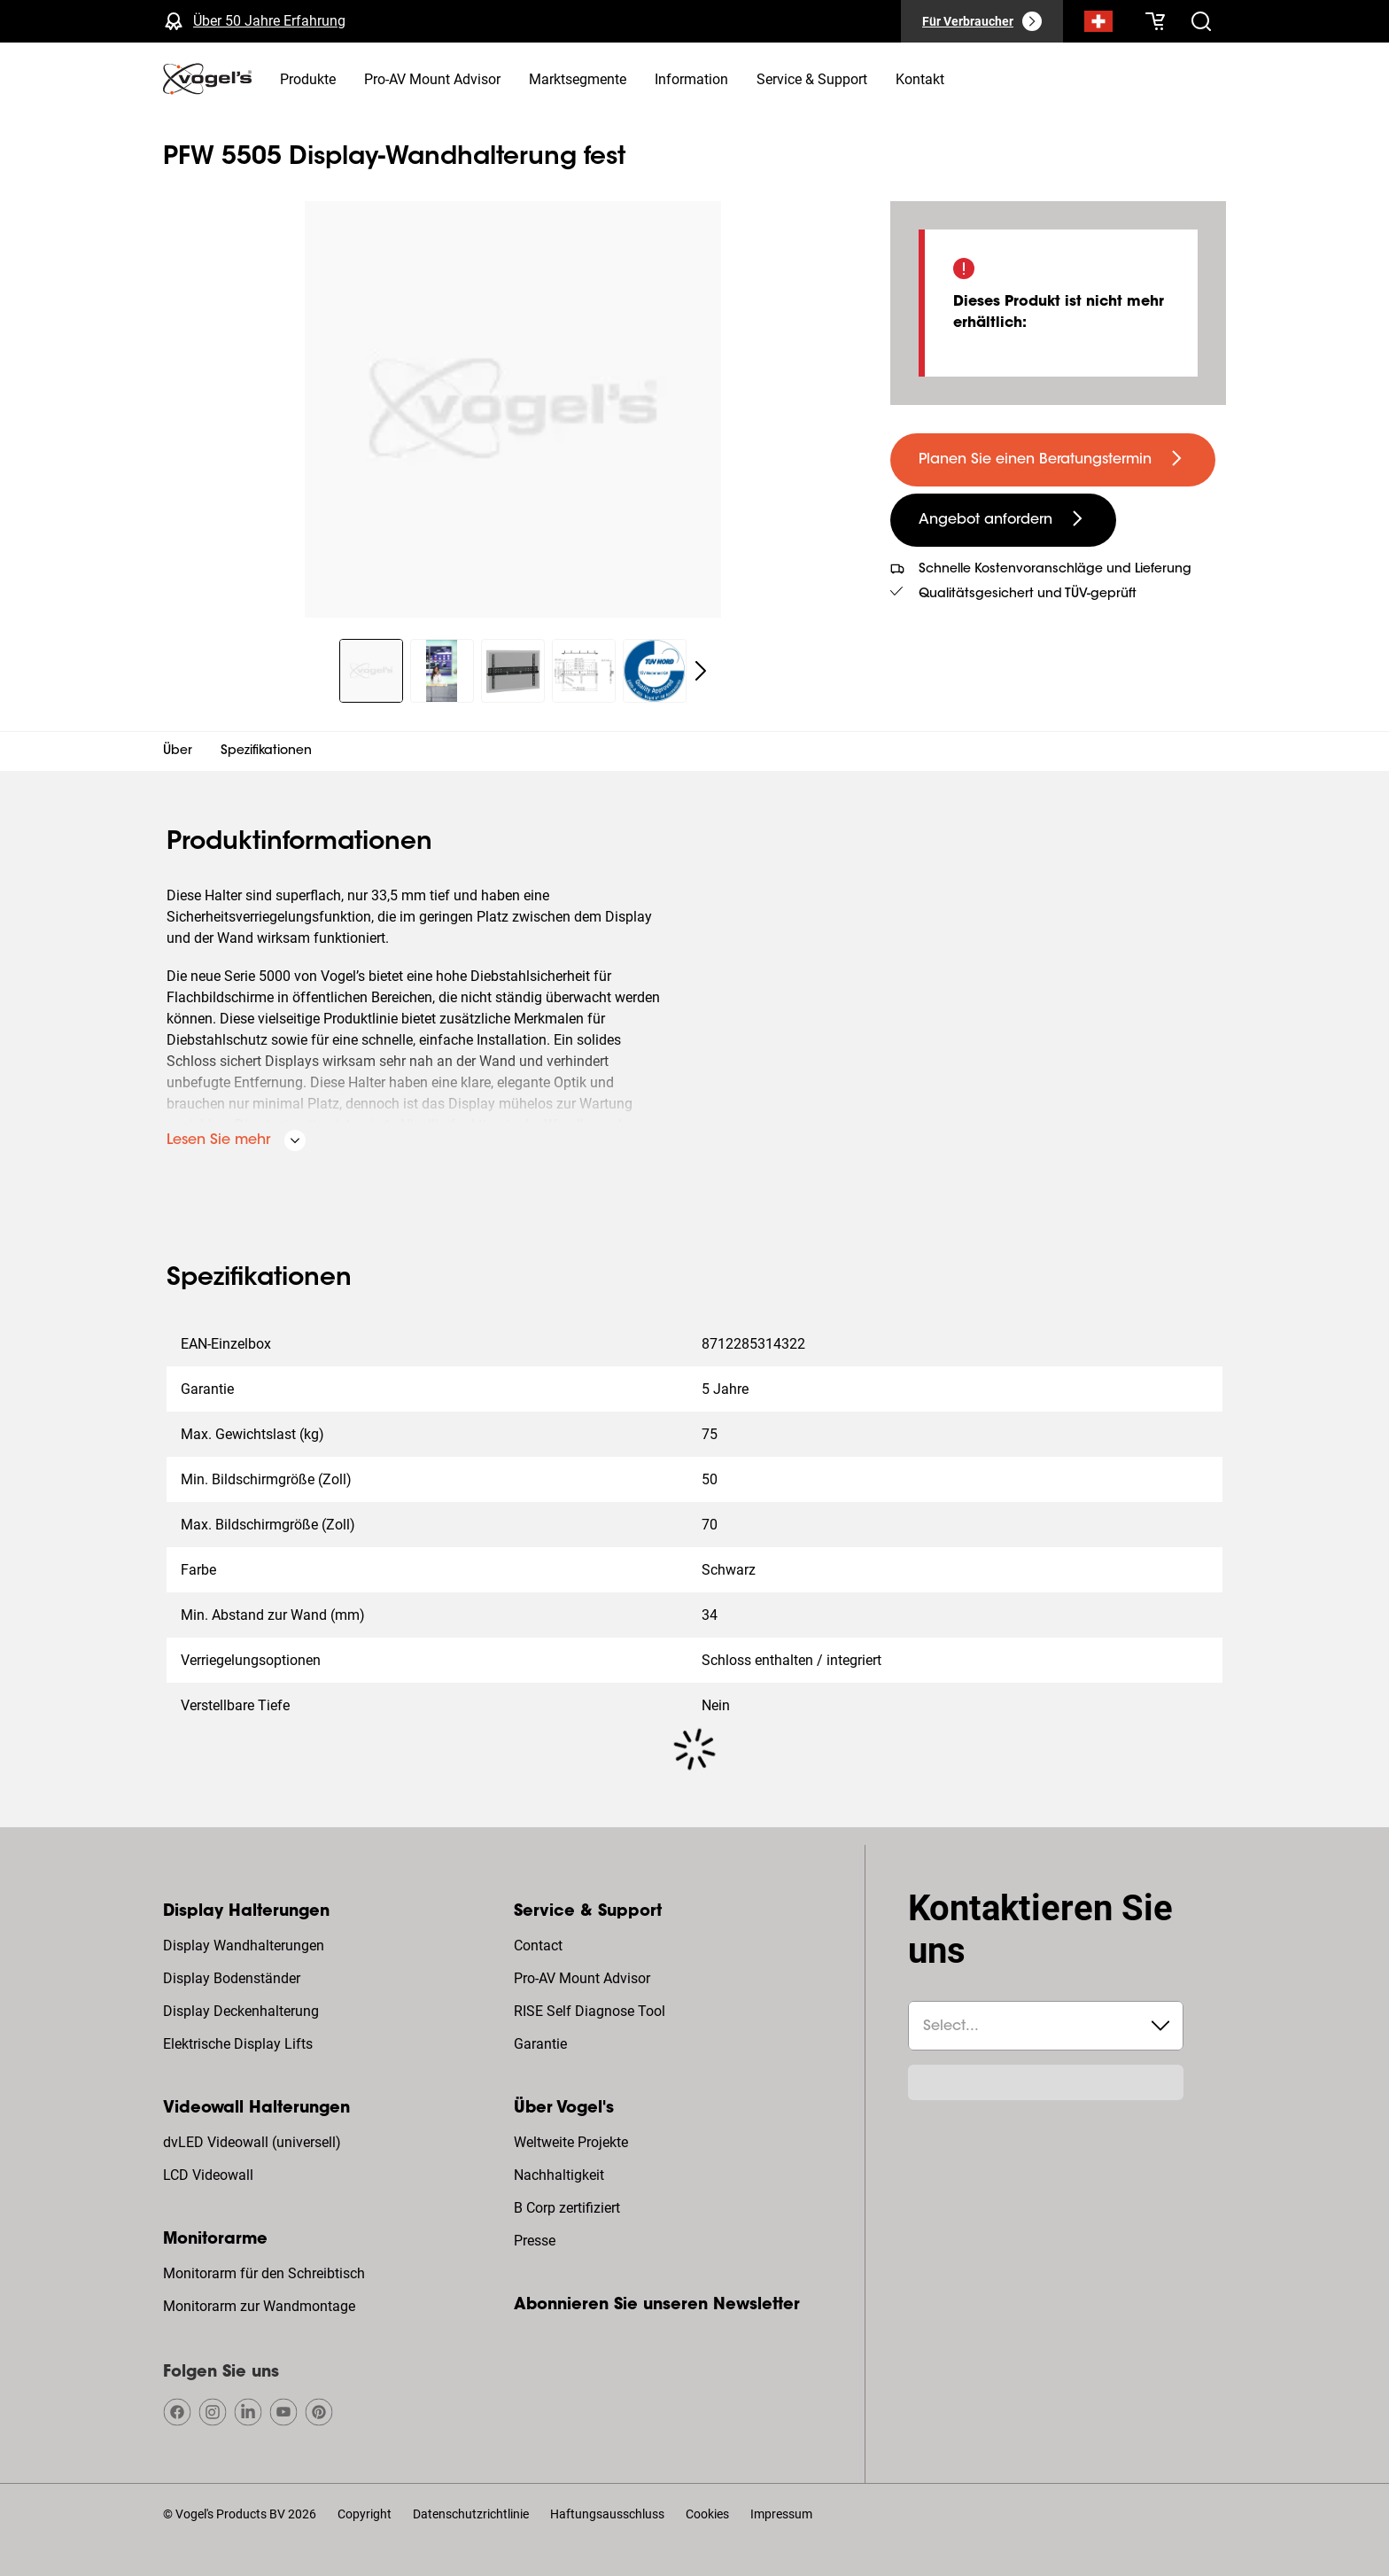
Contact (538, 1945)
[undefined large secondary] (1003, 520)
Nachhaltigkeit (559, 2175)
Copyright (365, 2514)
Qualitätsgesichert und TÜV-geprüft (1028, 594)
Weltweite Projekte (571, 2142)
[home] (207, 79)
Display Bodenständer (231, 1978)
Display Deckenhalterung (241, 2011)
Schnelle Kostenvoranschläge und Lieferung (1055, 570)
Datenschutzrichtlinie (471, 2514)
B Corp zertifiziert (567, 2207)
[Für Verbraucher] (982, 21)
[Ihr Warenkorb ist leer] (1155, 21)
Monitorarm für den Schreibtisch (264, 2273)
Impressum (781, 2514)
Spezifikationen (266, 751)
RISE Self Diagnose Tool (589, 2011)
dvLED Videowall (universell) (252, 2142)
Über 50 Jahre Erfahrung (269, 20)
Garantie (540, 2043)
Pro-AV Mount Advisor (582, 1978)
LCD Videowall (208, 2175)
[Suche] (1098, 25)
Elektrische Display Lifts (238, 2043)
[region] (512, 409)
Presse (534, 2240)
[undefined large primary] (1052, 459)
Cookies (707, 2514)
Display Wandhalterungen (243, 1945)
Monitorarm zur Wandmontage (259, 2306)
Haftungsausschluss (607, 2514)
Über (177, 751)
